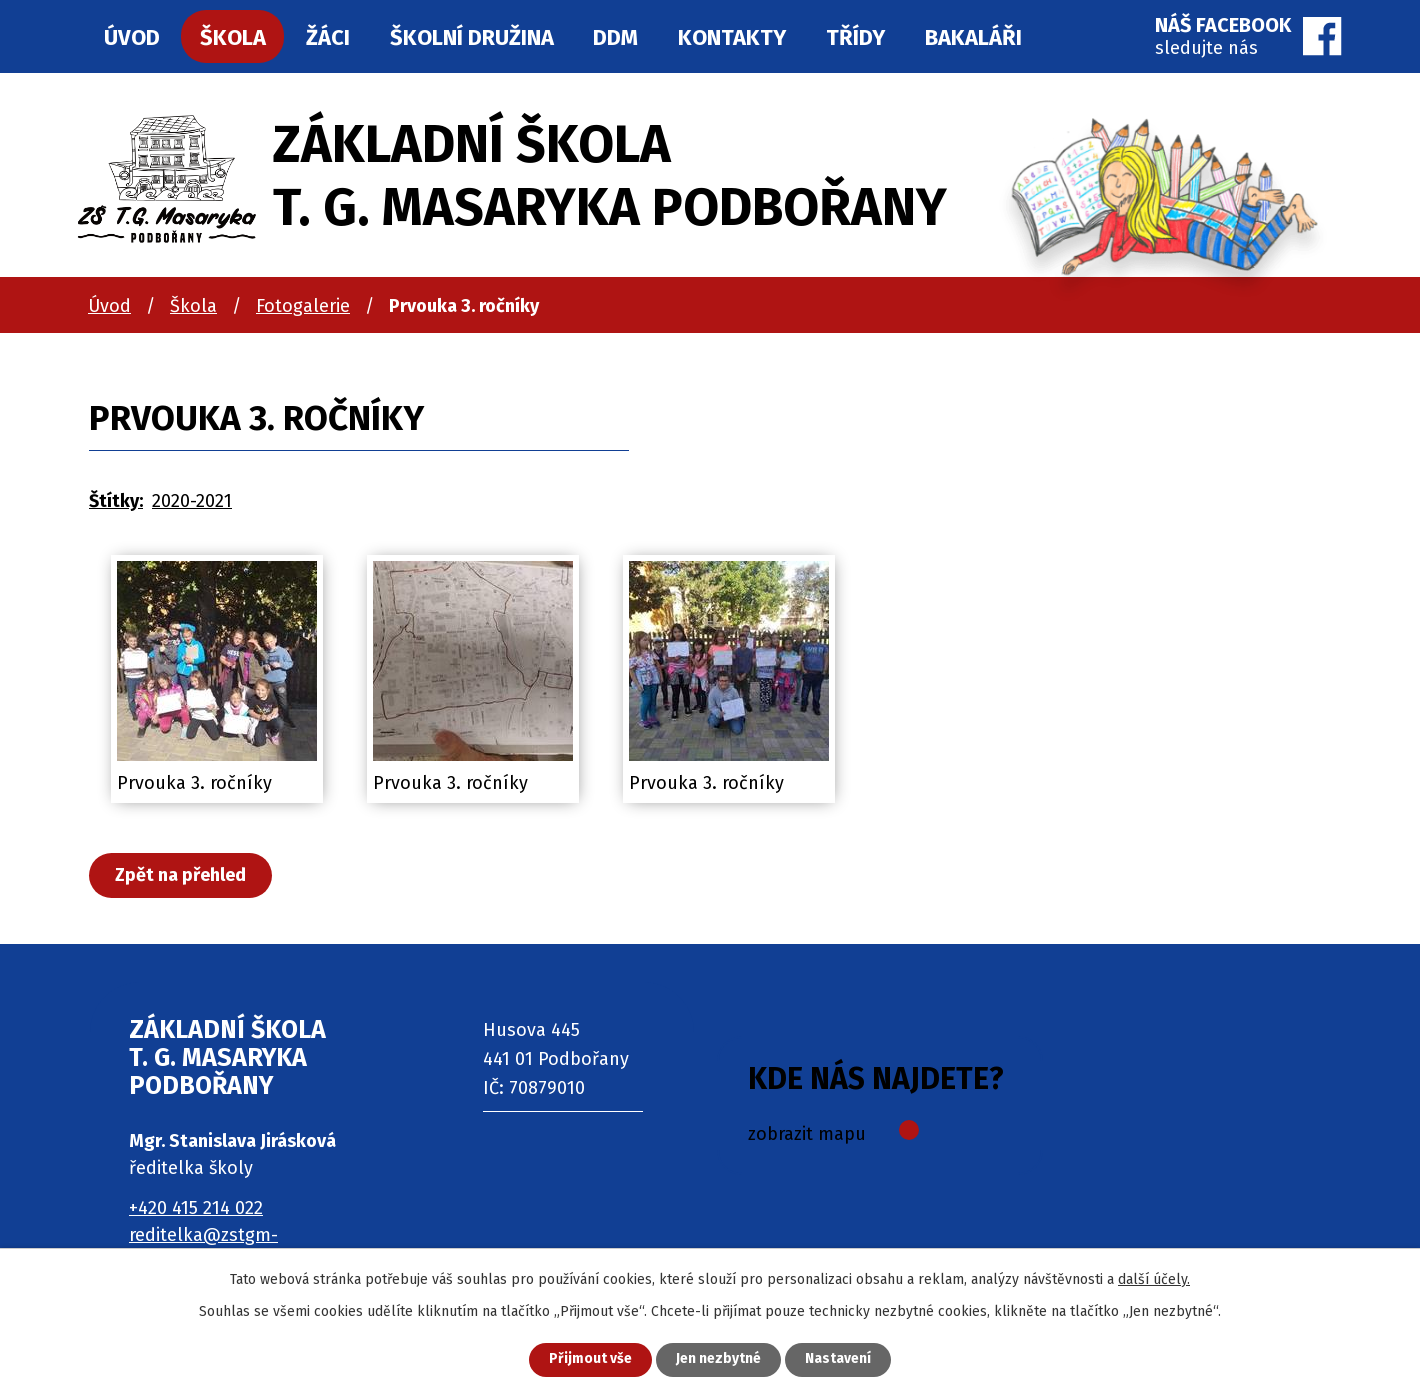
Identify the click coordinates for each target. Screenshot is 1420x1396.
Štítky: (116, 501)
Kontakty (732, 37)
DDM (615, 37)
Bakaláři (973, 37)
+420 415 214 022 (196, 1208)
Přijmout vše (588, 1359)
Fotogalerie (303, 306)
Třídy (855, 37)
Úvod (109, 306)
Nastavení (840, 1359)
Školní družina (472, 37)
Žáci (328, 37)
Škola (193, 306)
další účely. (1154, 1278)
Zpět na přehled (181, 875)
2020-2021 (192, 501)
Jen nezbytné (718, 1359)
